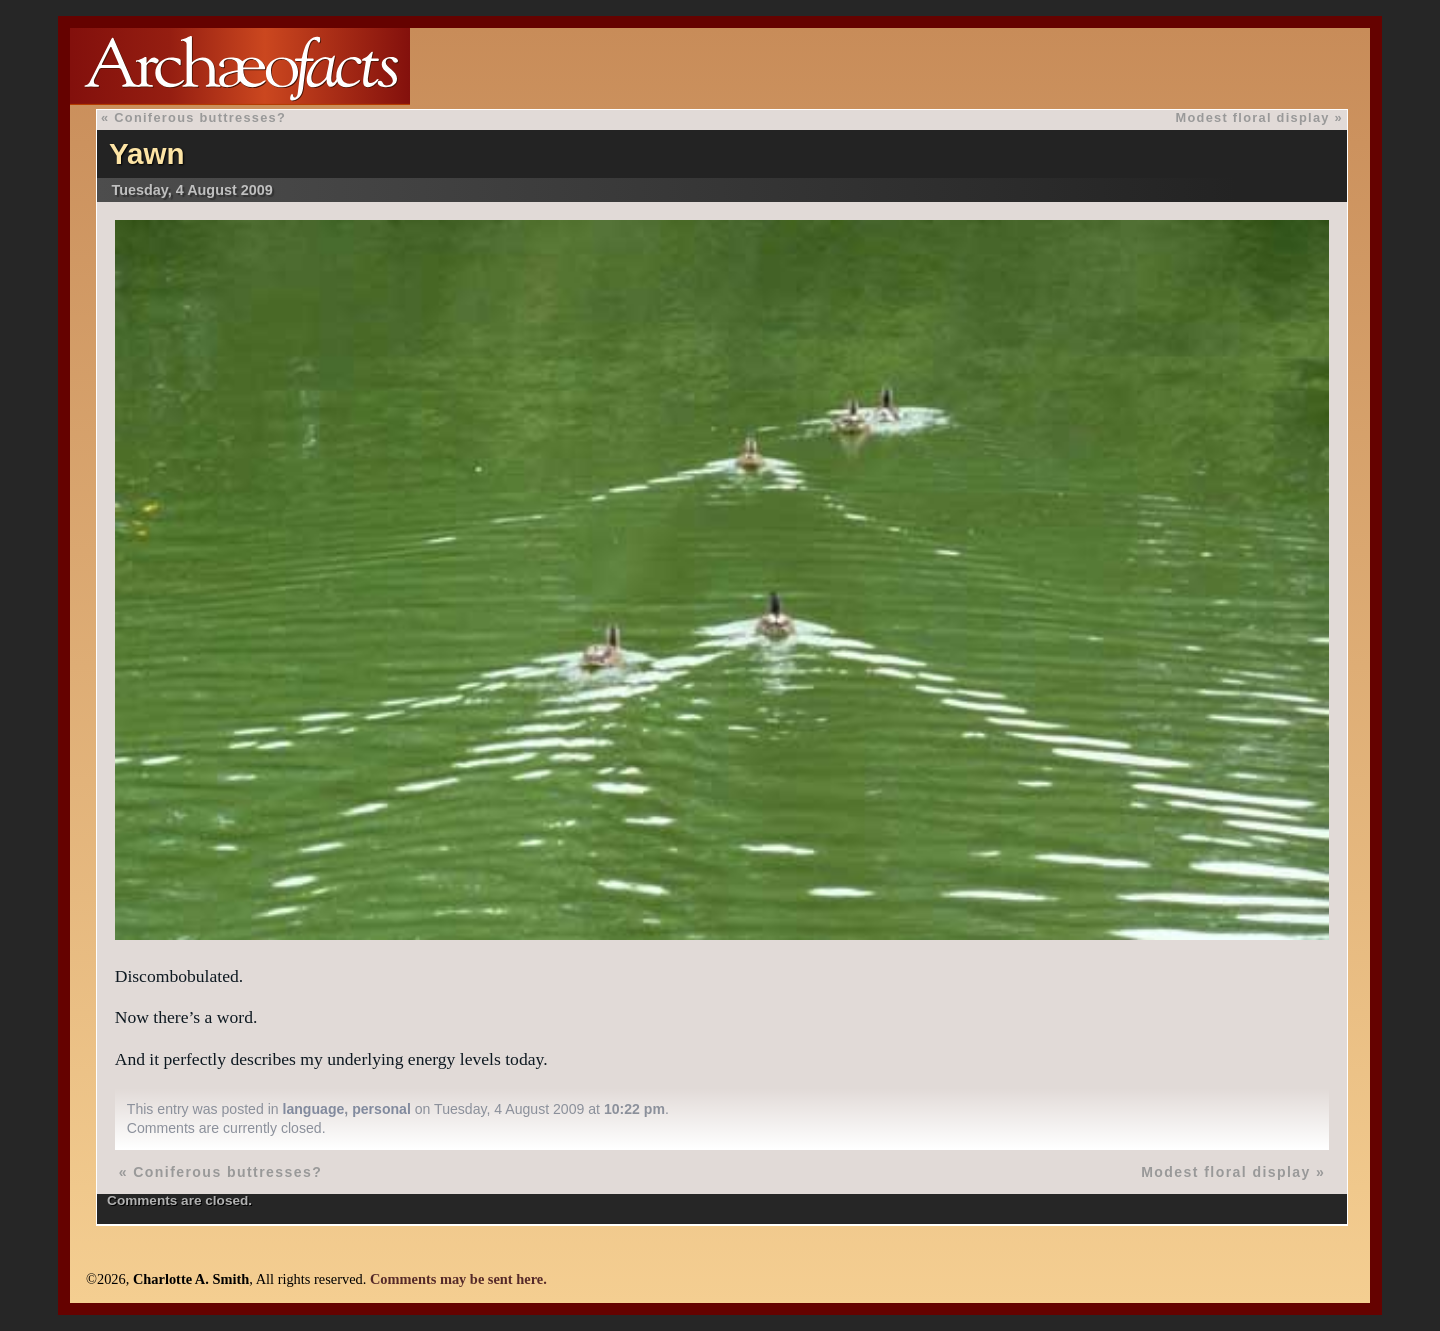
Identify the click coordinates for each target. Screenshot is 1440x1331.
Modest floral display (1253, 117)
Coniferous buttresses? (200, 117)
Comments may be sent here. (458, 1279)
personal (381, 1109)
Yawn (147, 153)
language (314, 1109)
